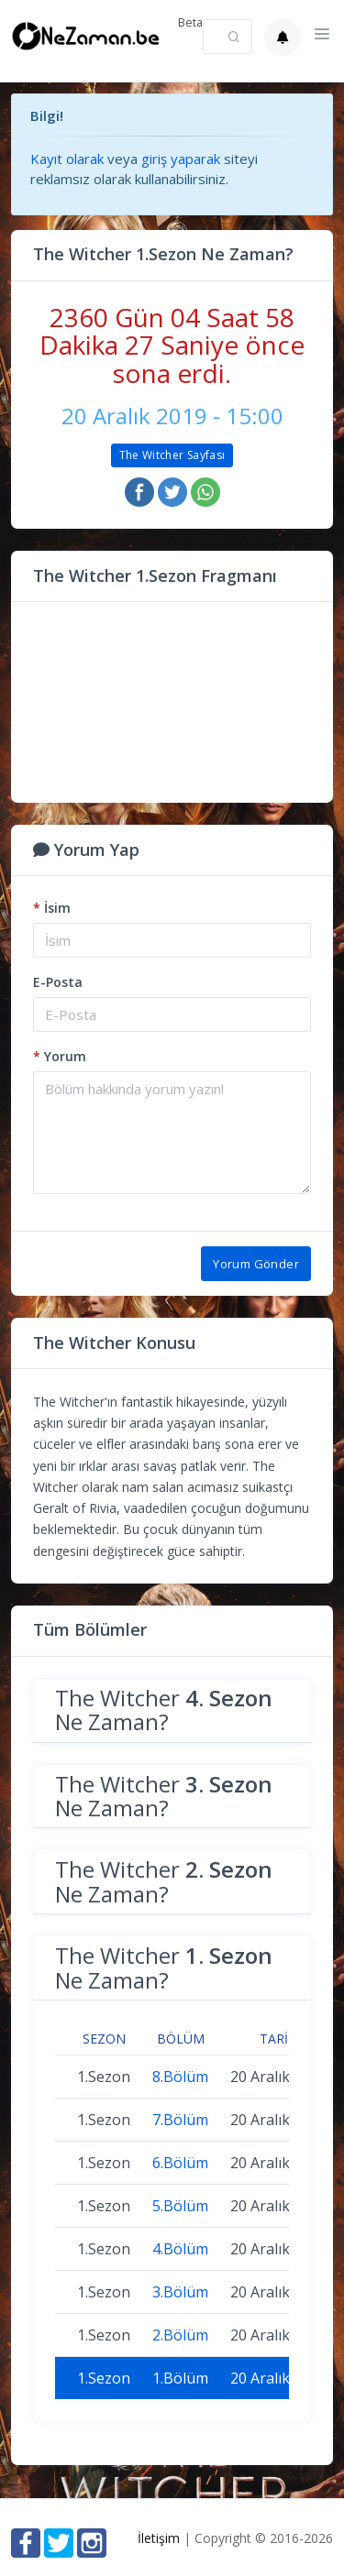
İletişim (159, 2538)
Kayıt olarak (67, 158)
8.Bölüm (180, 2076)
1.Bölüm (180, 2378)
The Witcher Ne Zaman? (163, 1710)
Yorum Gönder (256, 1263)
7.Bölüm (180, 2120)
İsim (52, 907)
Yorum (59, 1056)
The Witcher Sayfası (172, 455)
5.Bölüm (180, 2206)
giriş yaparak (180, 158)
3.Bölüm (180, 2292)
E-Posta (58, 982)
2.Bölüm (180, 2335)
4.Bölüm (180, 2249)
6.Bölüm (180, 2163)
